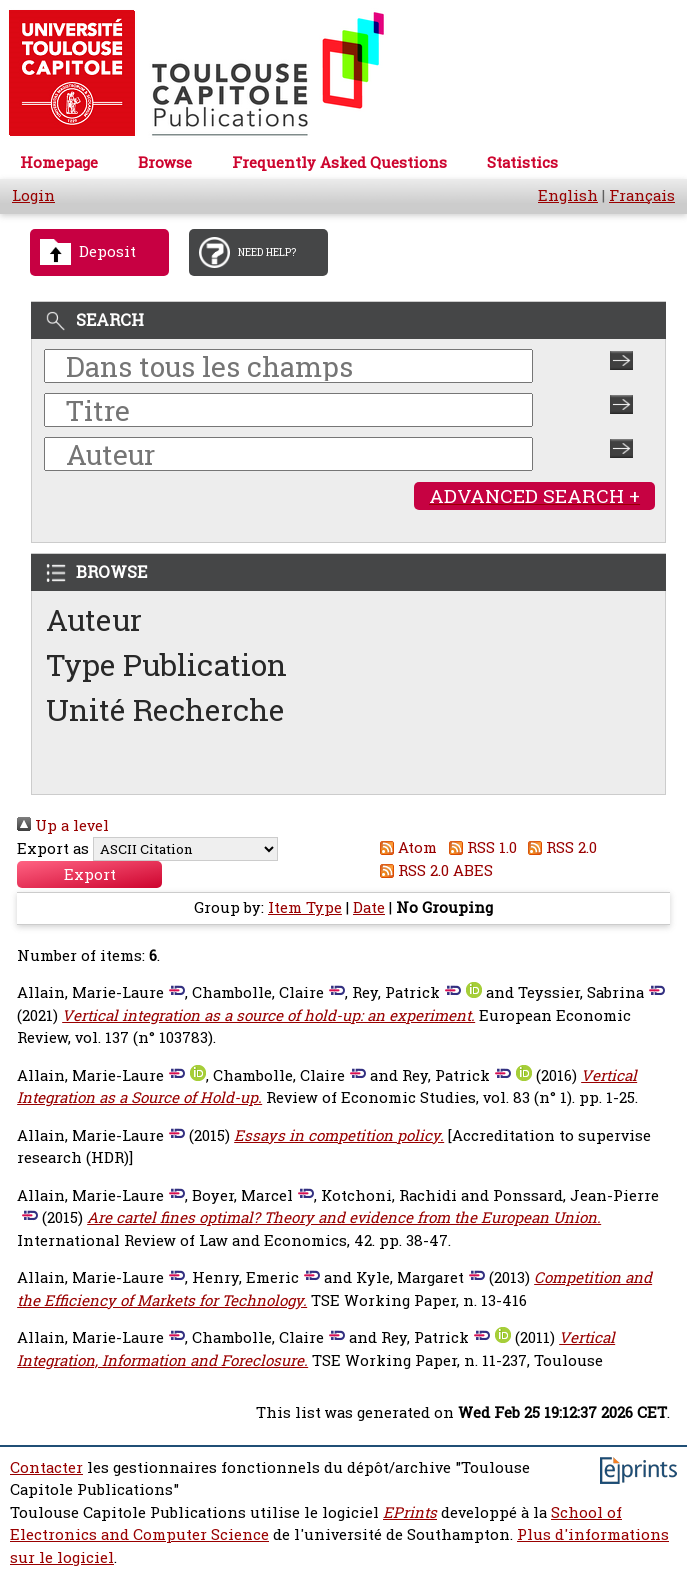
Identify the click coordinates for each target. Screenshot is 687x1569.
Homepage (59, 162)
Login (33, 195)
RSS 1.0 (479, 847)
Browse (165, 162)
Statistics (522, 162)
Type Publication (166, 664)
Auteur (94, 619)
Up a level (63, 825)
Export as (53, 848)
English (568, 195)
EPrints (410, 1512)
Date (369, 907)
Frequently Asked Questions (339, 162)
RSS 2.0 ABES (433, 870)
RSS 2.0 (559, 847)
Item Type (305, 907)
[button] (89, 874)
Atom (405, 847)
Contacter (46, 1467)
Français (642, 195)
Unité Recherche (165, 709)
